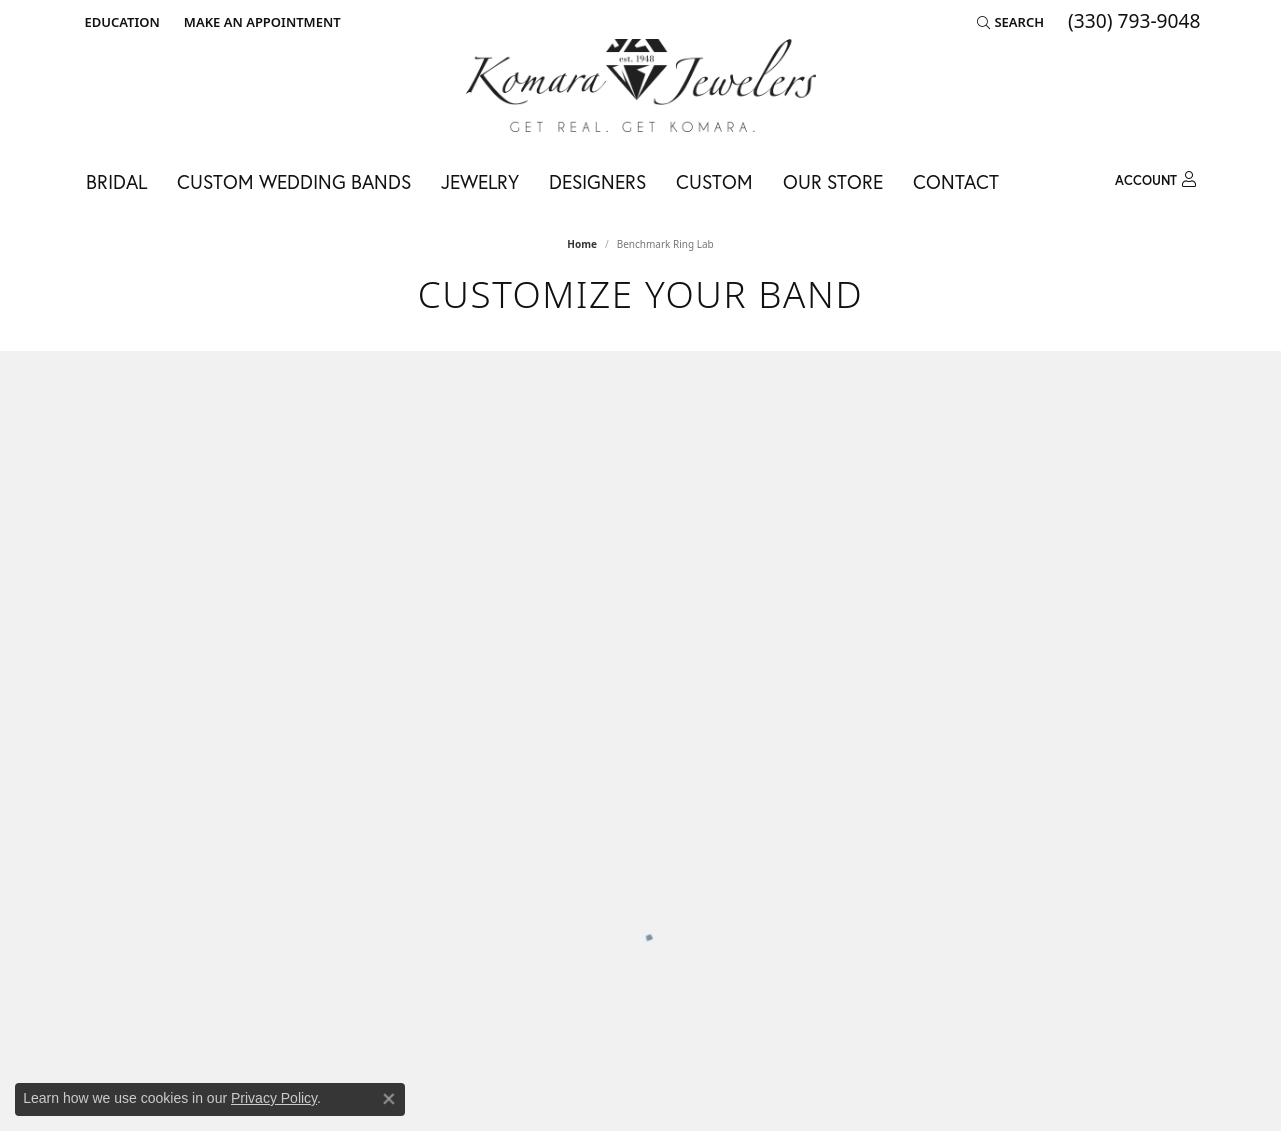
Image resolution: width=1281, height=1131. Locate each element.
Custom (714, 181)
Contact (956, 181)
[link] (260, 22)
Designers (597, 181)
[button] (120, 22)
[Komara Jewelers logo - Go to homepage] (641, 85)
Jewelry (480, 181)
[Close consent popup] (389, 1099)
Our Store (833, 181)
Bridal (116, 181)
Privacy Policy (274, 1098)
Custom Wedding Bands (294, 181)
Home (582, 244)
